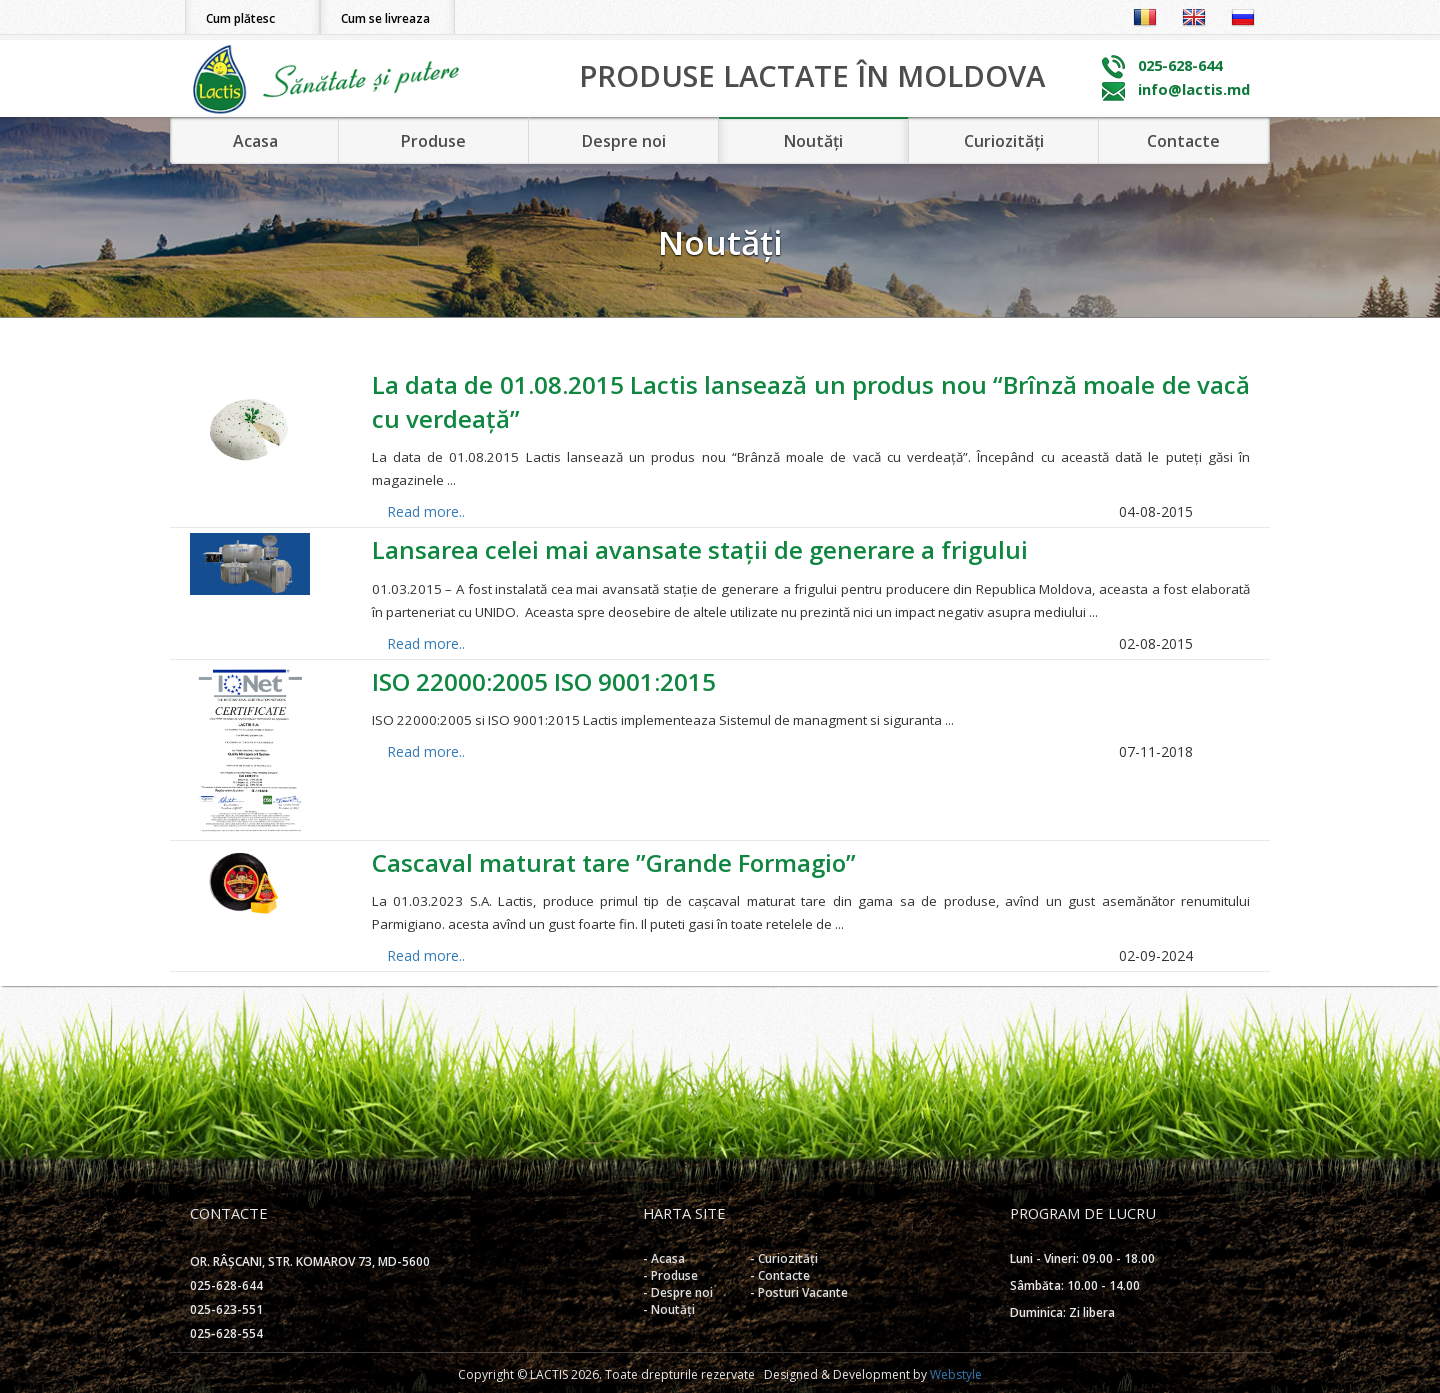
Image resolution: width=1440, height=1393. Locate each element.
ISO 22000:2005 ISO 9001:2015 (544, 681)
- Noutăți (669, 1309)
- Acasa (664, 1258)
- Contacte (780, 1275)
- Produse (670, 1275)
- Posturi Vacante (799, 1292)
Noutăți (813, 141)
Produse (433, 141)
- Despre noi (678, 1292)
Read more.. (426, 511)
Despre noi (624, 141)
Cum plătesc (240, 18)
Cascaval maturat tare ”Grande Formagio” (614, 862)
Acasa (255, 141)
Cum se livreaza (385, 18)
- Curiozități (784, 1258)
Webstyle (956, 1374)
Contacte (1183, 141)
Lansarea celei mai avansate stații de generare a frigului (700, 549)
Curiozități (1004, 141)
